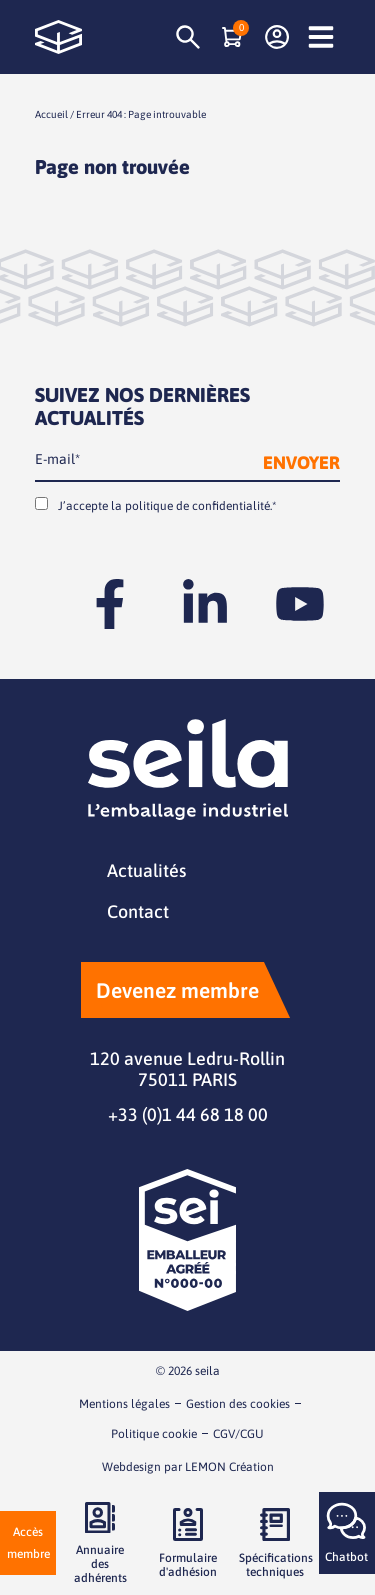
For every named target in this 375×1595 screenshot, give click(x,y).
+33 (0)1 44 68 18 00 (188, 1114)
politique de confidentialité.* (200, 506)
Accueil (51, 114)
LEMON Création (229, 1467)
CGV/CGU (238, 1434)
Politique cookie (154, 1434)
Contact (138, 911)
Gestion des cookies (238, 1404)
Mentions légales (124, 1404)
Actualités (146, 870)
